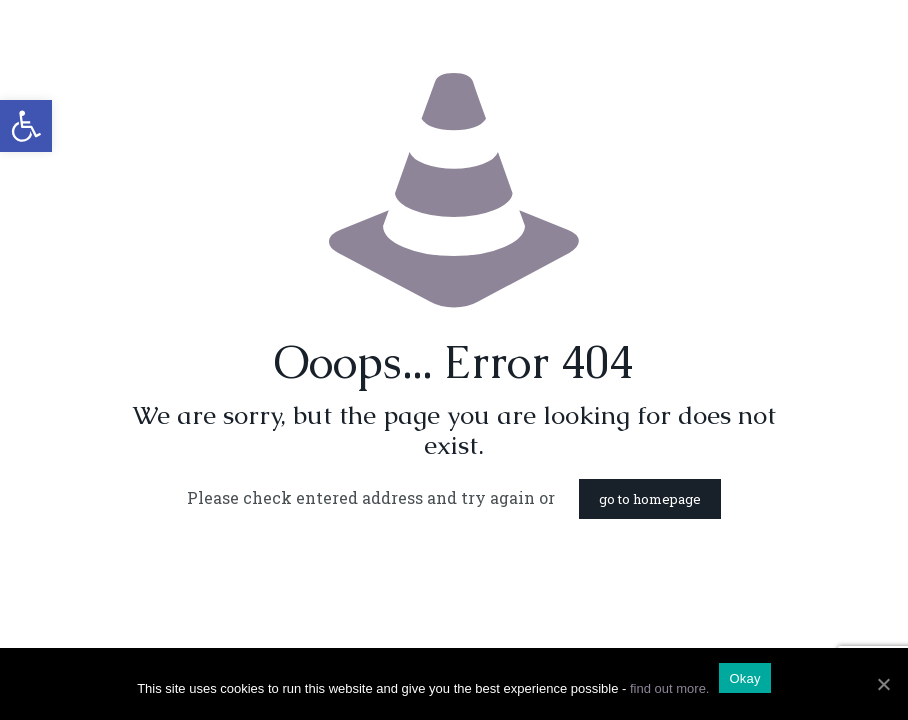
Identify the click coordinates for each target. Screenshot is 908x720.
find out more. (670, 688)
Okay (744, 678)
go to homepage (650, 499)
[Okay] (883, 684)
